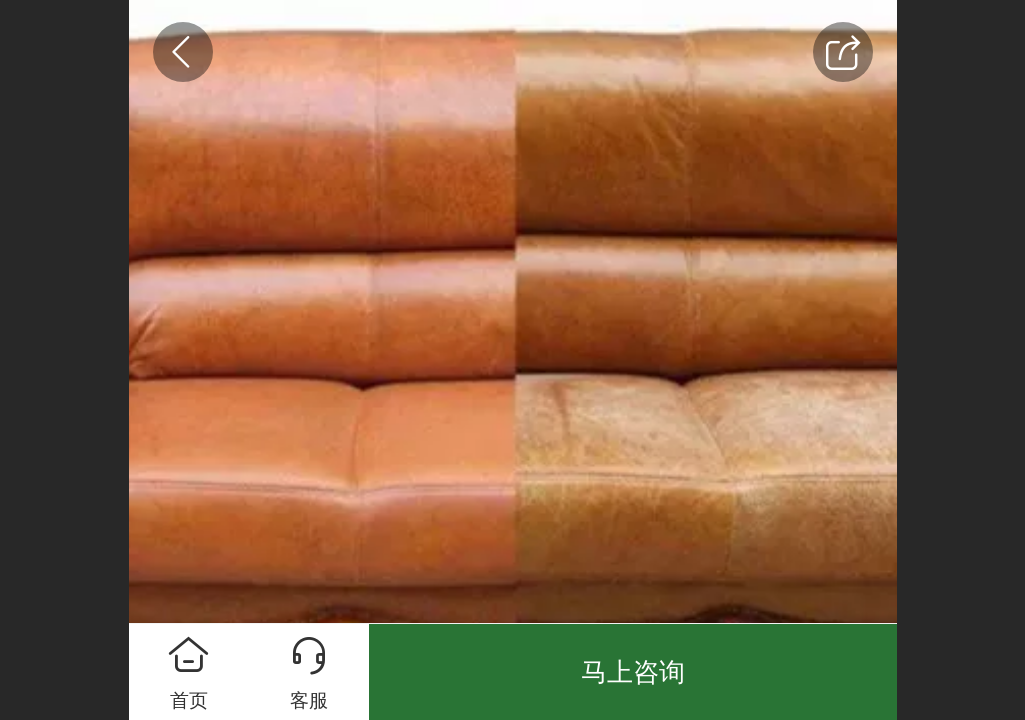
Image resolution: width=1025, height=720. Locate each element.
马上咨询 (633, 672)
